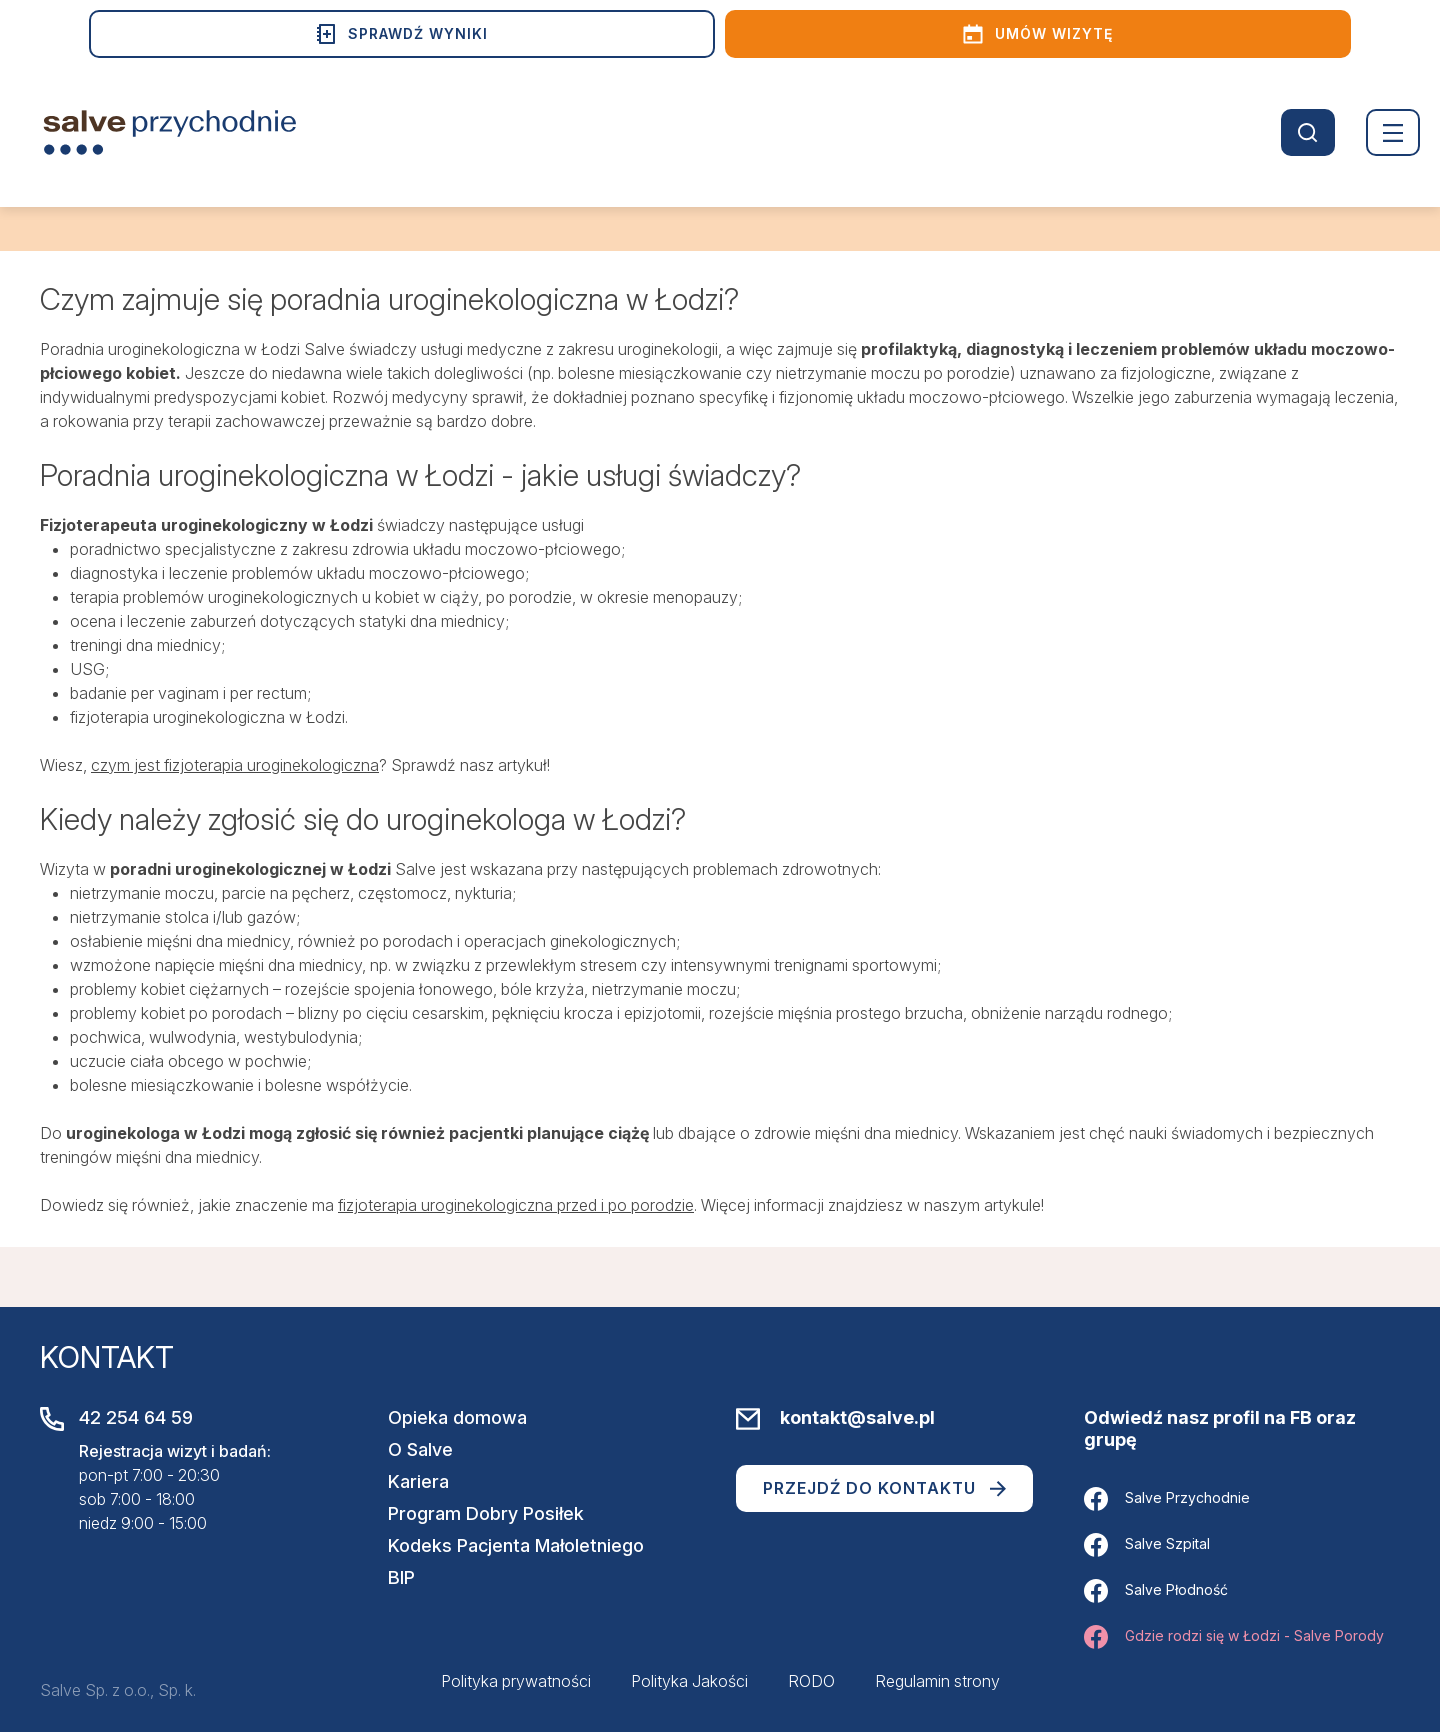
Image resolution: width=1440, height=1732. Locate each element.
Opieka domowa (457, 1417)
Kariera (418, 1481)
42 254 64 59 (136, 1417)
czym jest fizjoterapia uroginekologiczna (235, 765)
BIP (401, 1577)
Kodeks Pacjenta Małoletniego (516, 1545)
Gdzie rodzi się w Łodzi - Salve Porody (1234, 1637)
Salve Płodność (1156, 1591)
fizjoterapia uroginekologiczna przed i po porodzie (516, 1205)
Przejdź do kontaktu (884, 1488)
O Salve (420, 1449)
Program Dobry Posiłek (486, 1513)
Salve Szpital (1147, 1545)
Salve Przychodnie (1167, 1499)
